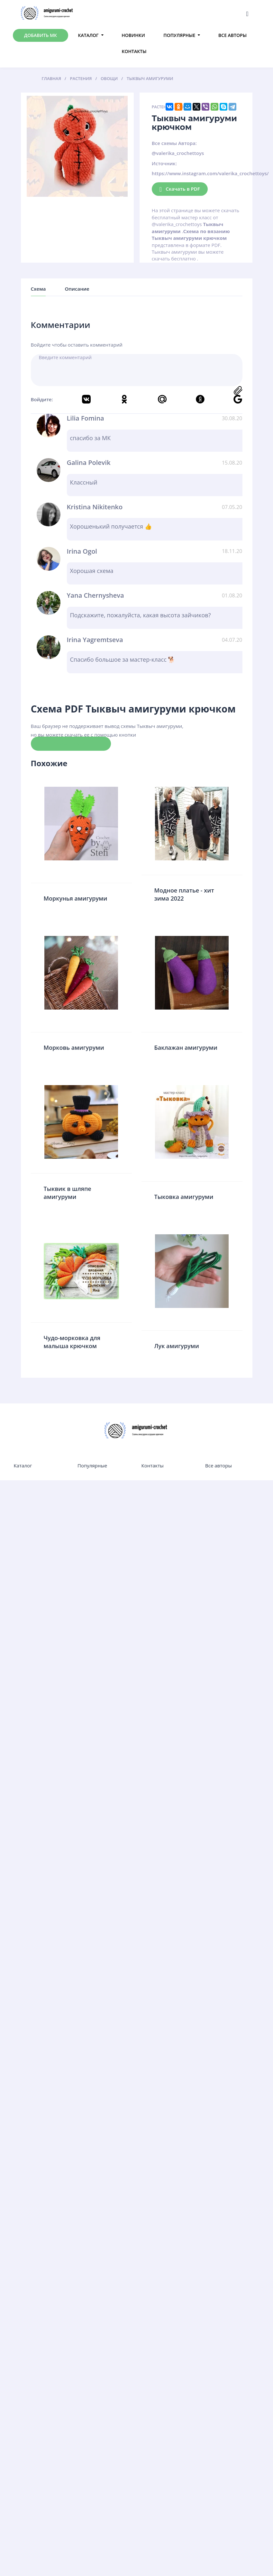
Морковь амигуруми (74, 1047)
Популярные (179, 35)
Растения (162, 107)
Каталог (88, 35)
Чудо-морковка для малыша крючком (72, 1342)
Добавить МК (40, 35)
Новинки (133, 35)
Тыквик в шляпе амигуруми (67, 1193)
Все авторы (232, 35)
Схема (38, 289)
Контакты (134, 51)
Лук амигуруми (176, 1346)
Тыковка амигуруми (184, 1197)
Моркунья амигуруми (75, 898)
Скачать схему (71, 743)
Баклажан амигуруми (185, 1047)
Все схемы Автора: (174, 143)
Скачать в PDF (179, 189)
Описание (77, 289)
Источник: (164, 163)
